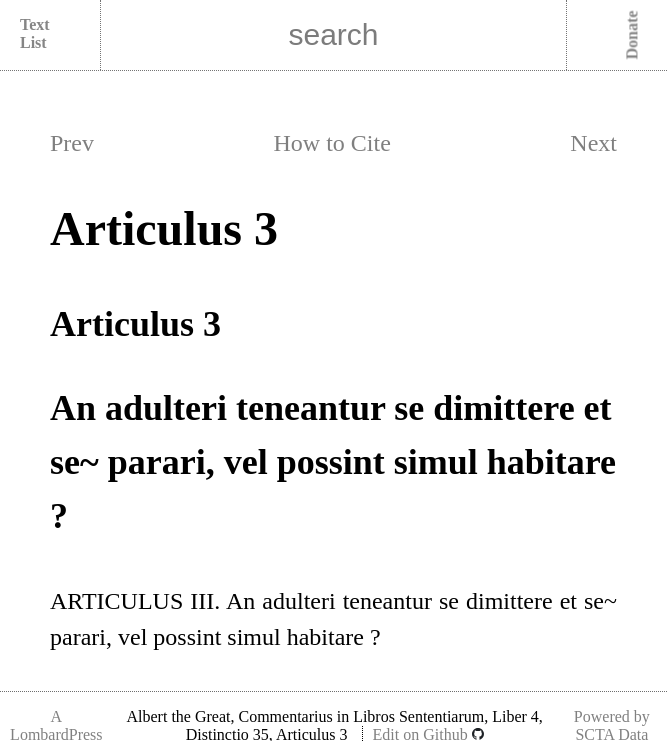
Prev (72, 143)
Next (593, 143)
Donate (632, 35)
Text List (35, 33)
